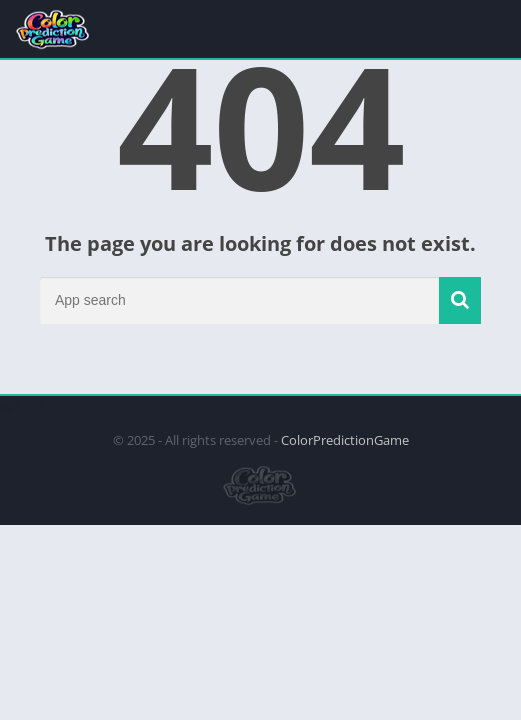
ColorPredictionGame (345, 440)
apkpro (21, 405)
